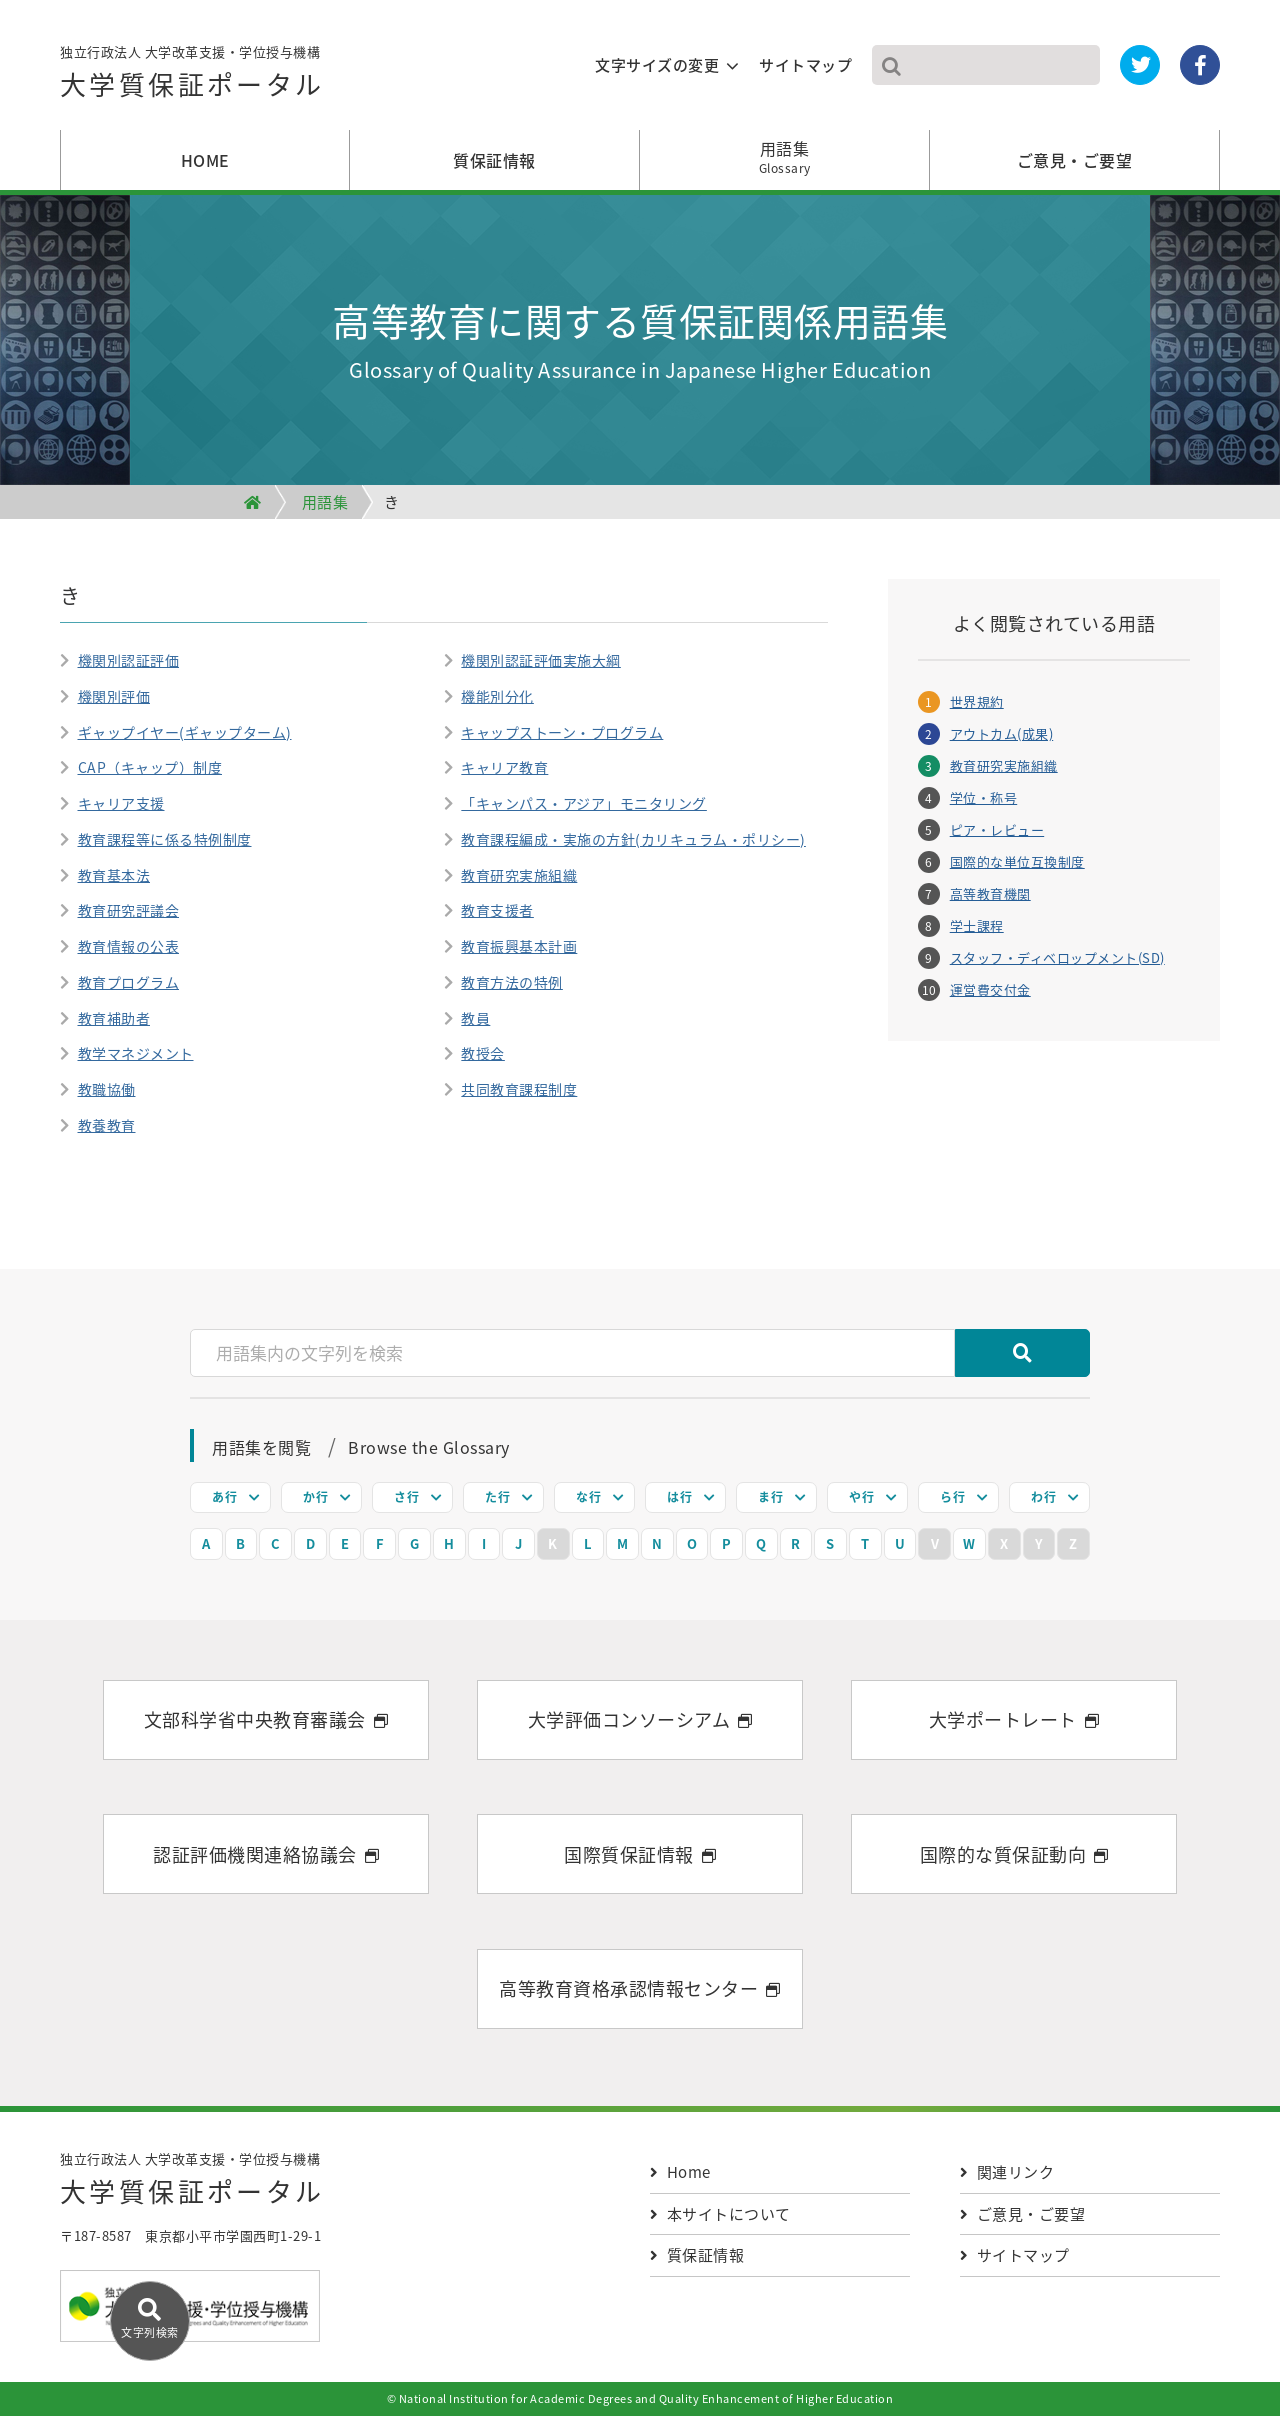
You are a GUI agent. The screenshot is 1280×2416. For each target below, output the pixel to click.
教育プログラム (129, 982)
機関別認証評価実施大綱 (541, 660)
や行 (861, 1497)
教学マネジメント (136, 1053)
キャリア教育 (504, 767)
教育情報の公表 (129, 946)
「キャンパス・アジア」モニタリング (584, 803)
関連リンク (1007, 2172)
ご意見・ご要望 (1075, 160)
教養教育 (107, 1125)
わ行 (1043, 1497)
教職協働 (107, 1089)
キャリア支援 (121, 803)
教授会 (483, 1053)
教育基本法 (114, 875)
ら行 (952, 1497)
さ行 (406, 1497)
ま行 (770, 1497)
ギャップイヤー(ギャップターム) (185, 732)
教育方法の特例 (512, 982)
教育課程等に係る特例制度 (165, 839)
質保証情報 (494, 160)
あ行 (224, 1497)
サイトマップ (805, 65)
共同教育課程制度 (519, 1089)
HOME (205, 160)
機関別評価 (114, 696)
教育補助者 (114, 1018)
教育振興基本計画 (519, 946)
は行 (679, 1497)
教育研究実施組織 (519, 875)
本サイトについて (720, 2214)
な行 (588, 1497)
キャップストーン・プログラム (562, 732)
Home (680, 2172)
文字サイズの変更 (657, 65)
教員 (475, 1018)
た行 (497, 1497)
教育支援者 (497, 910)
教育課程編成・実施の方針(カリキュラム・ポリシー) (633, 839)
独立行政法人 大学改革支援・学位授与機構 (192, 76)
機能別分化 (497, 696)
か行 (315, 1497)
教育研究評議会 (129, 910)
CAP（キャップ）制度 (150, 767)
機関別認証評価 (129, 660)
